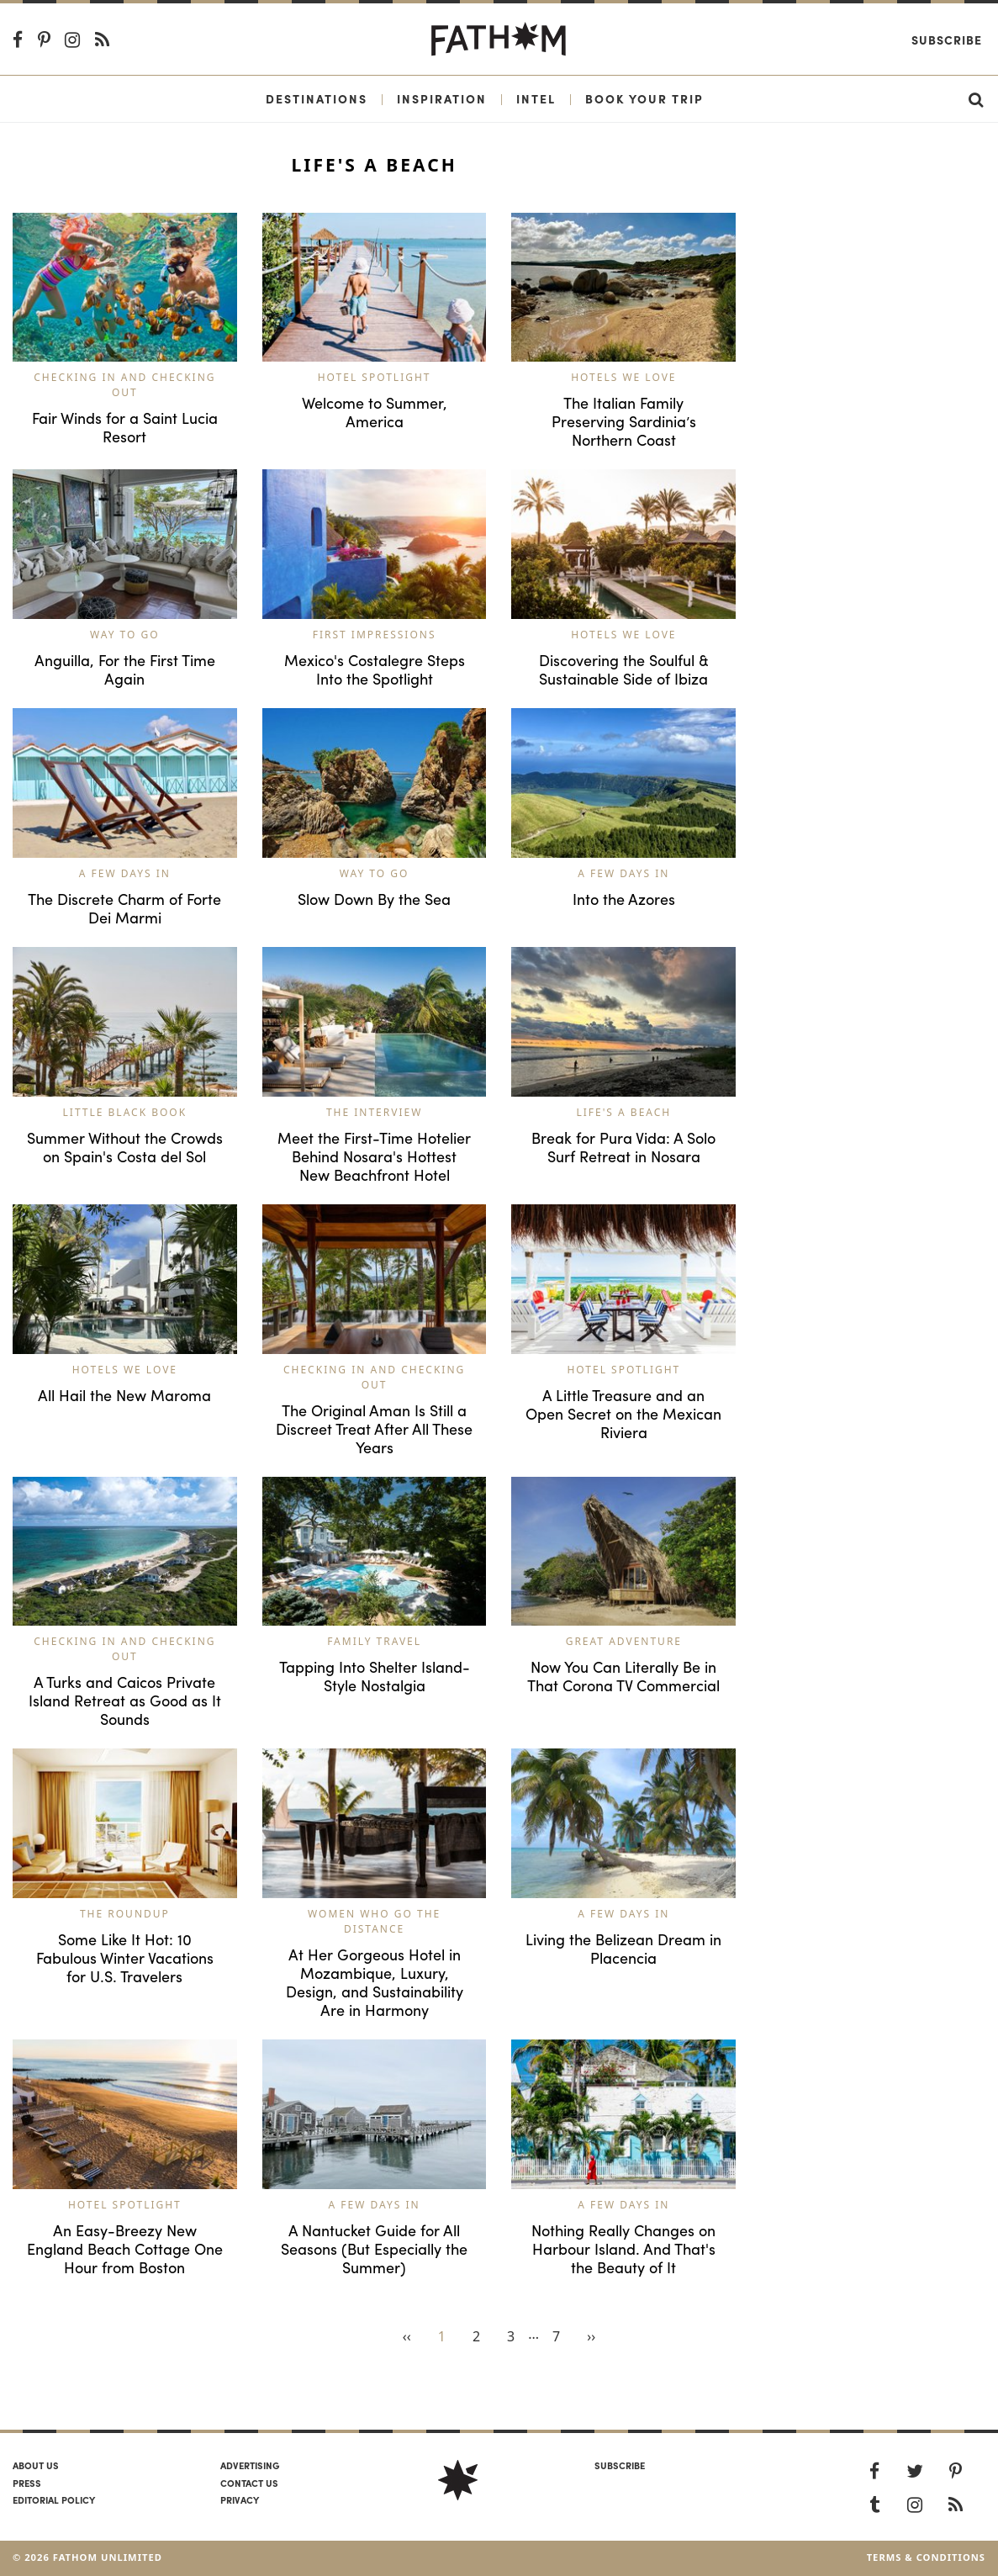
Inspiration (442, 98)
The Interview (374, 1112)
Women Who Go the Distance (374, 1921)
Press (27, 2482)
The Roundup (125, 1914)
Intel (536, 98)
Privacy (239, 2499)
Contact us (249, 2482)
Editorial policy (54, 2499)
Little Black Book (125, 1112)
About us (36, 2465)
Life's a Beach (623, 1112)
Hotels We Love (623, 377)
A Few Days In (125, 873)
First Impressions (374, 634)
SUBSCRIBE (619, 2465)
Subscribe (946, 39)
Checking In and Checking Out (124, 384)
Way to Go (125, 634)
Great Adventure (624, 1641)
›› (591, 2336)
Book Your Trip (644, 98)
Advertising (249, 2465)
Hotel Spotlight (374, 377)
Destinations (316, 98)
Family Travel (374, 1641)
